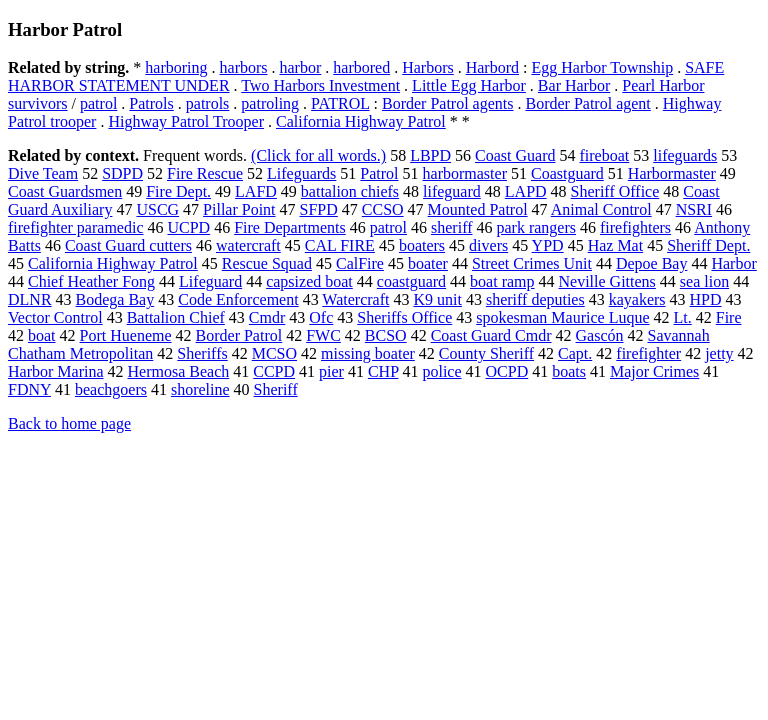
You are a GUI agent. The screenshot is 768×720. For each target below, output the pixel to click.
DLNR (30, 299)
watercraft (248, 245)
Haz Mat (616, 245)
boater (428, 263)
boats (569, 371)
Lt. (683, 317)
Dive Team (43, 173)
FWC (323, 335)
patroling (270, 103)
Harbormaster (672, 173)
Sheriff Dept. (708, 245)
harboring (176, 67)
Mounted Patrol (478, 209)
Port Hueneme (126, 335)
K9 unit (437, 299)
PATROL (340, 103)
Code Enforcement (238, 299)
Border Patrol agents (448, 103)
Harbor (733, 263)
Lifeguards (301, 173)
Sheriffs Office (404, 317)
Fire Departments (290, 227)
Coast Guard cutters (128, 245)
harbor (301, 67)
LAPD (526, 191)
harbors (244, 67)
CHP (383, 371)
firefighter (648, 353)
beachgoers (111, 389)
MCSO (274, 353)
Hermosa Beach (179, 371)
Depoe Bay (652, 263)
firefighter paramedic (75, 227)
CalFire (360, 263)
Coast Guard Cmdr (491, 335)
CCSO (383, 209)
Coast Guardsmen (65, 191)
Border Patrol (239, 335)
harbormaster (465, 173)
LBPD (430, 155)
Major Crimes (654, 371)
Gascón (600, 335)
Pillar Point (239, 209)
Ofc (321, 317)
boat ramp (502, 281)
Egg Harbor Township (602, 67)
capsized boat (309, 281)
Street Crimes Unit (532, 263)
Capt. (575, 353)
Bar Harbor (574, 85)
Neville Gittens (607, 281)
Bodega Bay (115, 299)
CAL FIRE (340, 245)
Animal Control (601, 209)
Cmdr (267, 317)
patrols (208, 103)
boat (42, 335)
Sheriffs (202, 353)
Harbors (428, 67)
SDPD (122, 173)
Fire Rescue (205, 173)
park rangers (537, 227)
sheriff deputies (535, 299)
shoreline (200, 389)
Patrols (151, 103)
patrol (98, 103)
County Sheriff (486, 353)
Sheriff (276, 389)
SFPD (319, 209)
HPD (706, 299)
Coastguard (567, 173)
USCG (157, 209)
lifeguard (452, 191)
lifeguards (685, 155)
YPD (548, 245)
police (441, 371)
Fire (729, 317)
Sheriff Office (615, 191)
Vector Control (55, 317)
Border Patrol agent (587, 103)
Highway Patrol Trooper (186, 121)
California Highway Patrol (361, 121)
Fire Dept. (178, 191)
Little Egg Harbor (469, 85)
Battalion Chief (176, 317)
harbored (361, 67)
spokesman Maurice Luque (562, 317)
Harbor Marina (56, 371)
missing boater (368, 353)
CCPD (274, 371)
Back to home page (69, 423)
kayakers (637, 299)
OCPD (507, 371)
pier (331, 371)
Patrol (379, 173)
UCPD (188, 227)
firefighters (635, 227)
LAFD (256, 191)
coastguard (411, 281)
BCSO (386, 335)
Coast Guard (515, 155)
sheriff (451, 227)
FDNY (29, 389)
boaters (422, 245)
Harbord (492, 67)
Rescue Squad (267, 263)
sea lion (704, 281)
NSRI (694, 209)
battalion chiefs (350, 191)
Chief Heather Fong (91, 281)
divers (488, 245)
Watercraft (355, 299)
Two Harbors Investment (320, 85)
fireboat (605, 155)
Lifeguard (210, 281)
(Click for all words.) (318, 155)
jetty (719, 353)
